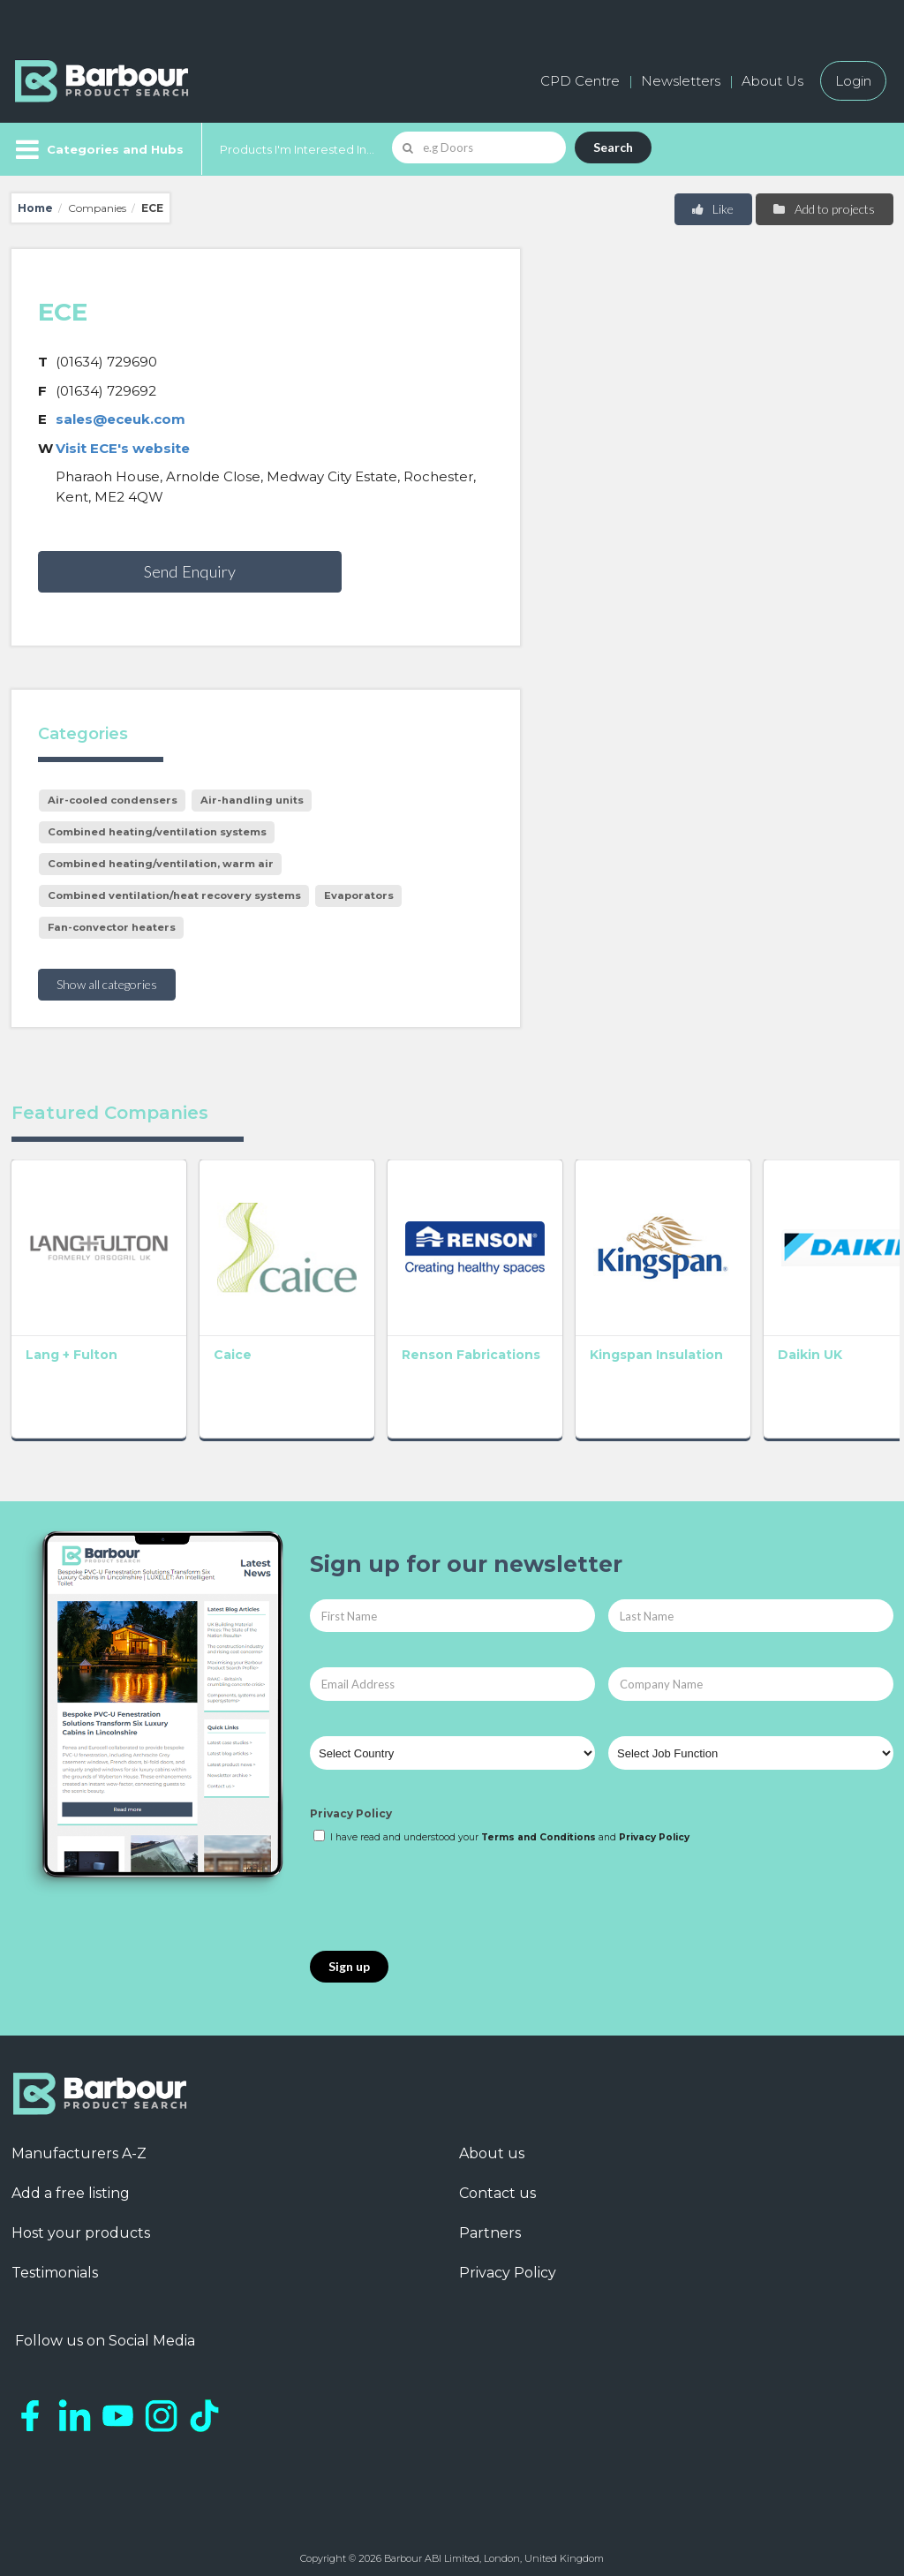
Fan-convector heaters (112, 927)
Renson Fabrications (425, 1353)
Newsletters (680, 80)
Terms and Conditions (538, 1827)
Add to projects (823, 208)
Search (613, 147)
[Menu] (97, 149)
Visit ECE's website (123, 448)
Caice (223, 1345)
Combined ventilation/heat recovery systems (174, 895)
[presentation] (444, 1889)
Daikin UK (774, 1345)
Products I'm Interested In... (297, 149)
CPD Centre (580, 80)
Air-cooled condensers (112, 800)
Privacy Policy (351, 1804)
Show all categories (106, 984)
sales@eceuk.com (120, 419)
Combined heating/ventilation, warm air (161, 863)
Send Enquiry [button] (190, 571)
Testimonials (54, 2263)
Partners (490, 2224)
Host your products (80, 2224)
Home (35, 208)
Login (853, 80)
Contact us (497, 2184)
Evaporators (359, 895)
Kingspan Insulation (629, 1345)
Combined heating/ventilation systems (157, 832)
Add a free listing (70, 2184)
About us (491, 2144)
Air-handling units (252, 800)
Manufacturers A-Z (79, 2144)
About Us (772, 80)
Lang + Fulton (71, 1345)
